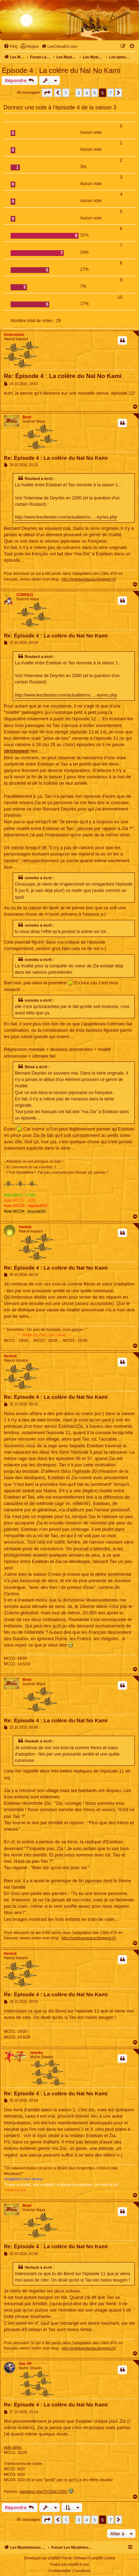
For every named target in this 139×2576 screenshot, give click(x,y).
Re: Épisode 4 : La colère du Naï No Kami (63, 376)
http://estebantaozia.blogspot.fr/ (89, 579)
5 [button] (94, 93)
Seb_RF (25, 2364)
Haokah (25, 1227)
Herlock (10, 1356)
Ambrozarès (14, 335)
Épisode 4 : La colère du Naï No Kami (61, 70)
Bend (27, 417)
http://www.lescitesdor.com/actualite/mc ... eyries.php (66, 517)
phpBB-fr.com (78, 2564)
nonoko (36, 2053)
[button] (47, 92)
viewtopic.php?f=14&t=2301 (43, 2491)
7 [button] (110, 93)
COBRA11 (24, 595)
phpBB (53, 2558)
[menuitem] (11, 46)
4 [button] (86, 93)
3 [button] (78, 93)
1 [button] (65, 93)
